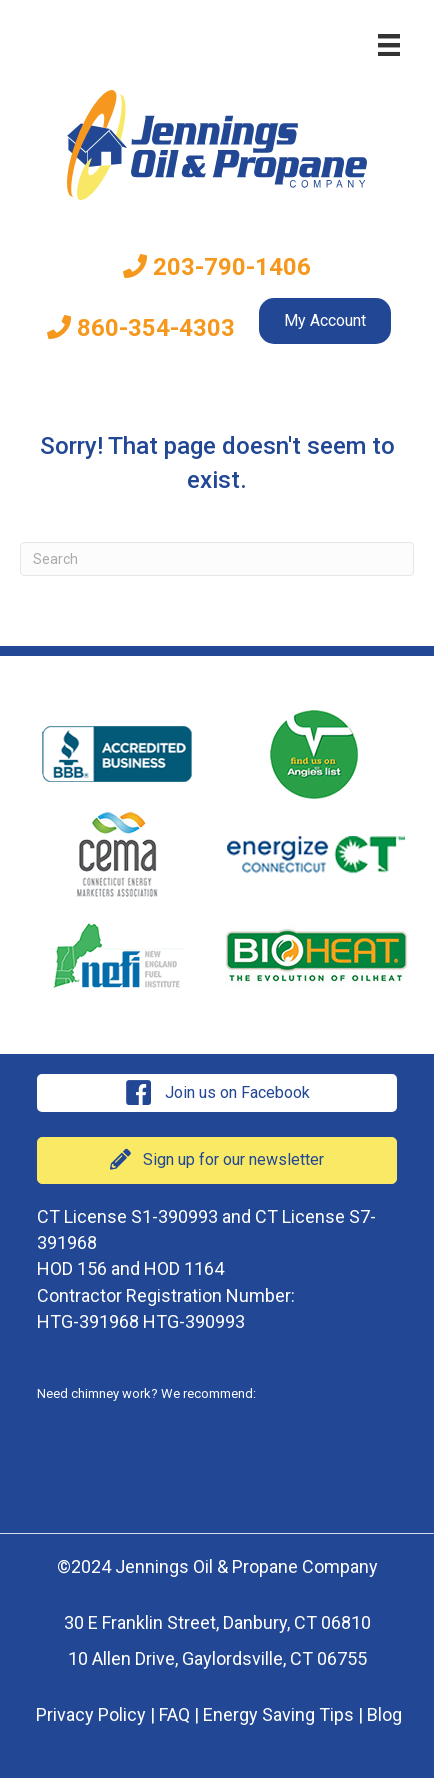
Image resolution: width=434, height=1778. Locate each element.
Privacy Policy (91, 1714)
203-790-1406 (217, 267)
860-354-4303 (141, 328)
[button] (217, 1093)
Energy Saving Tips (278, 1714)
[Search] (217, 559)
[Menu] (389, 45)
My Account (325, 320)
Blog (384, 1714)
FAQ (174, 1714)
